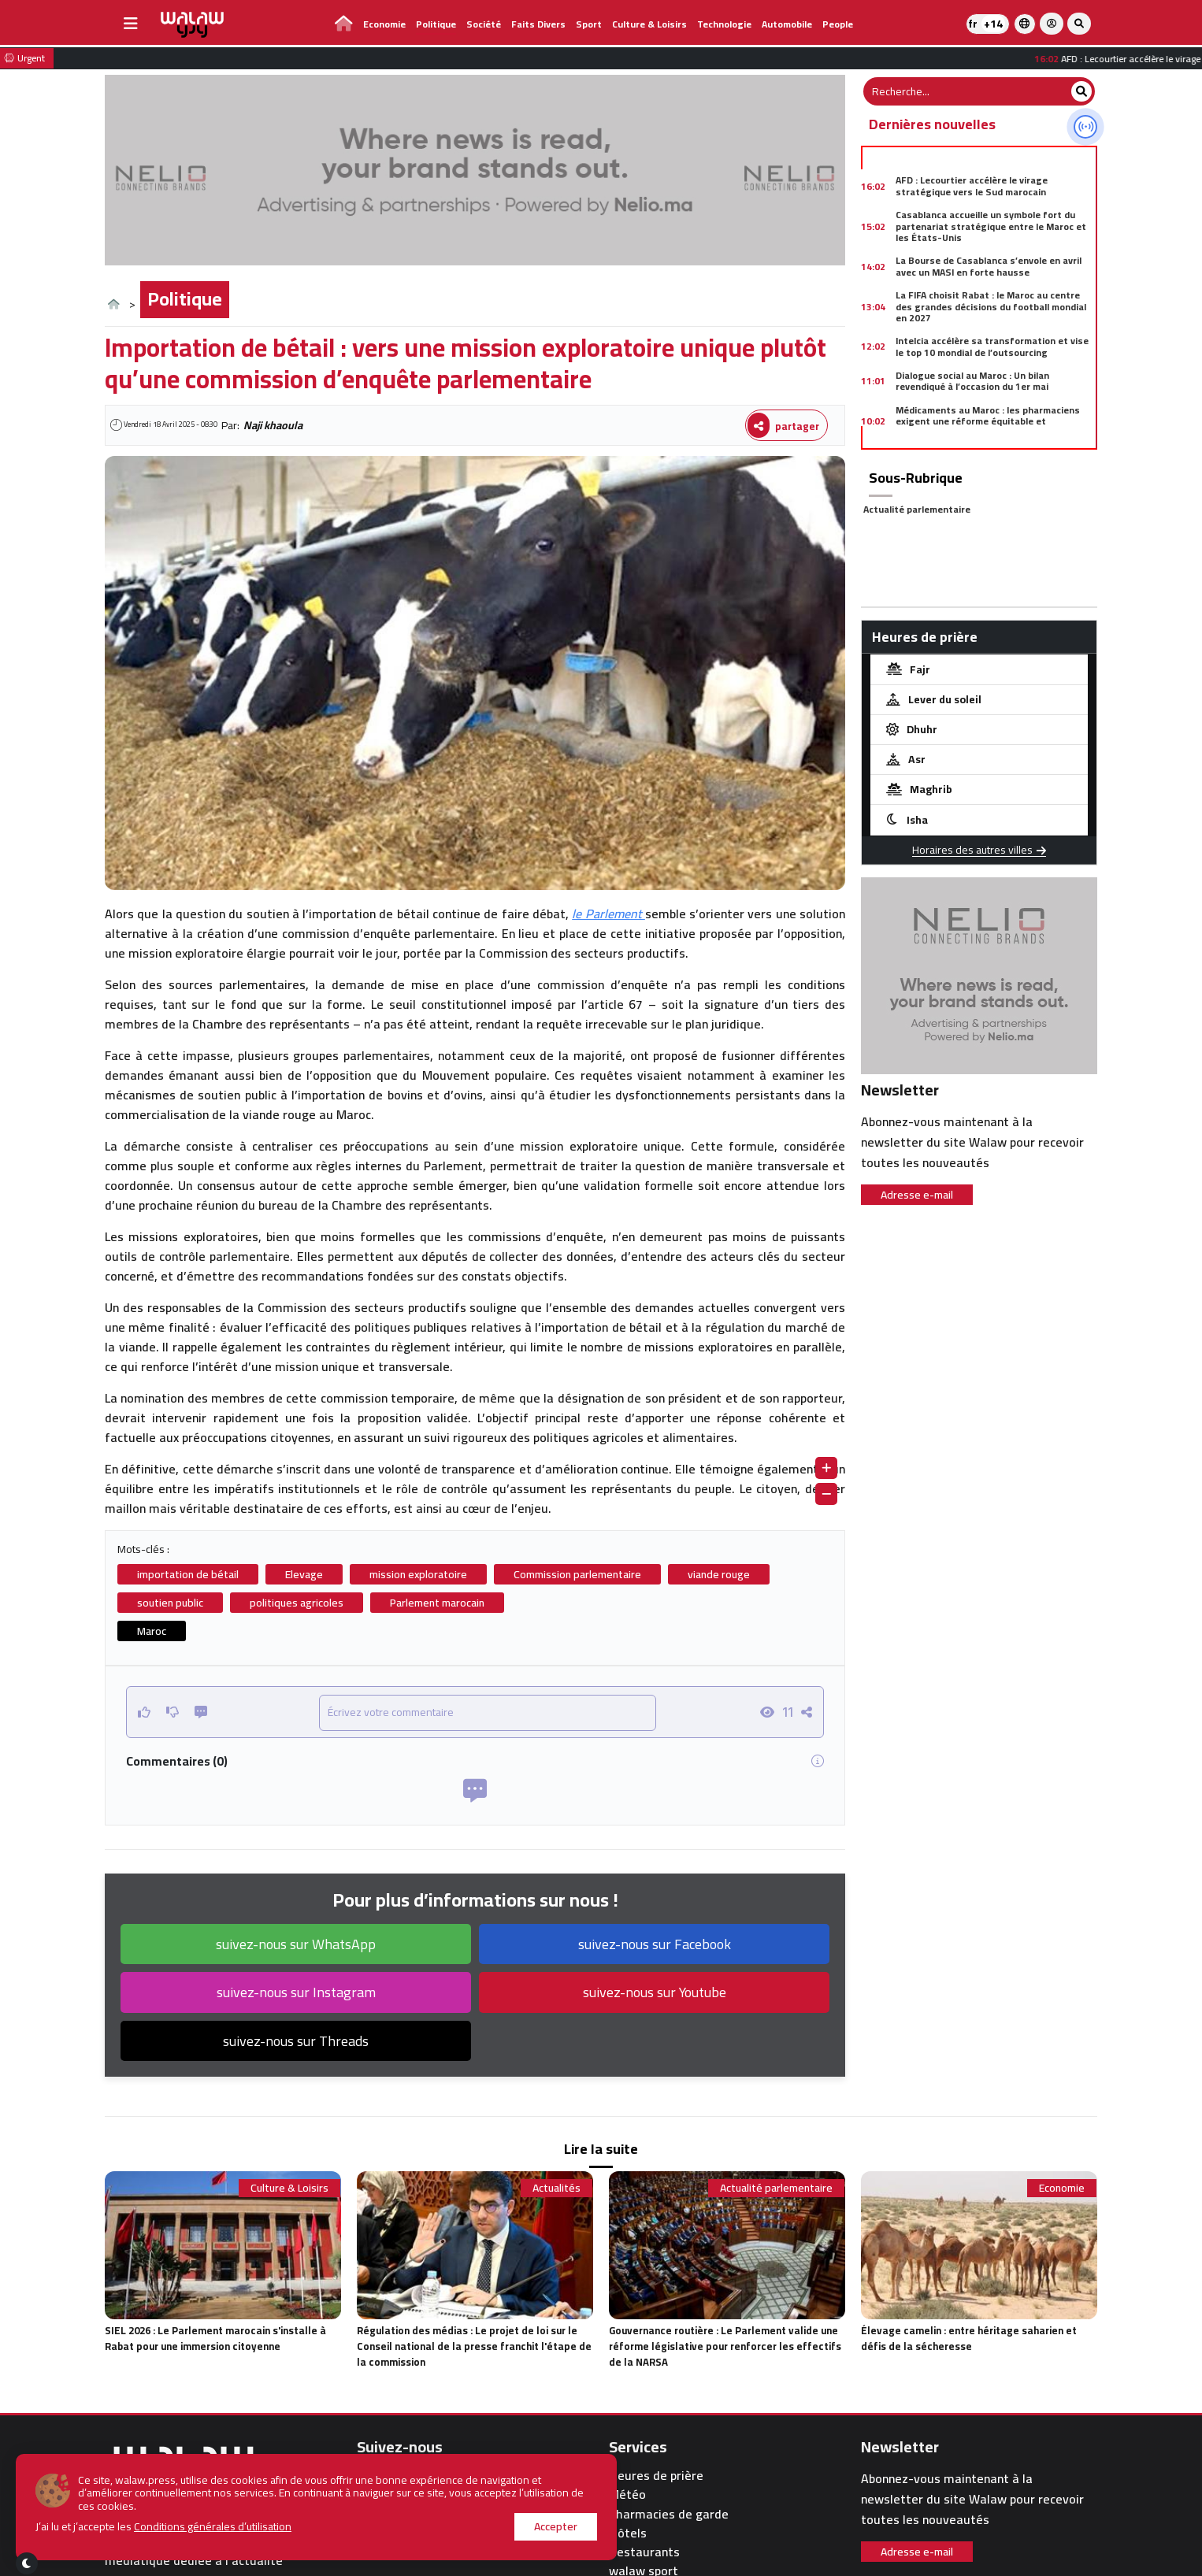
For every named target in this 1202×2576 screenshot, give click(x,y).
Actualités (556, 2188)
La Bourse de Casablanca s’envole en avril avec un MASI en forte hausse (988, 265)
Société (483, 24)
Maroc (151, 1631)
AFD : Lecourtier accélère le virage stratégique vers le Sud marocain (972, 185)
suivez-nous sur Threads (296, 2041)
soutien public (170, 1602)
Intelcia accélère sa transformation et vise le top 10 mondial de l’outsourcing (992, 346)
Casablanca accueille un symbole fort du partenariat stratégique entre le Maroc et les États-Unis (991, 226)
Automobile (787, 24)
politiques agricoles (296, 1602)
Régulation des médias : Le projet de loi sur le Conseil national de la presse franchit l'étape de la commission (474, 2346)
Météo (627, 2494)
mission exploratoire (418, 1574)
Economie (384, 24)
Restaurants (644, 2551)
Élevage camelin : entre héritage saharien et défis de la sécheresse (969, 2338)
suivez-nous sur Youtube (654, 1992)
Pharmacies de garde (669, 2514)
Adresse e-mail (917, 1194)
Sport (589, 24)
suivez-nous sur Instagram (296, 1992)
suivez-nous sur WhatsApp (296, 1944)
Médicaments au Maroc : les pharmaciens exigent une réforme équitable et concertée (988, 421)
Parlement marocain (437, 1602)
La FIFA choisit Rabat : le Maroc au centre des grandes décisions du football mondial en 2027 (991, 306)
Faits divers (538, 24)
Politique (436, 24)
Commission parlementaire (577, 1574)
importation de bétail (188, 1574)
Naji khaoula (272, 425)
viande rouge (719, 1574)
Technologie (724, 24)
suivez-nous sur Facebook (654, 1944)
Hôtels (628, 2533)
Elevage (304, 1574)
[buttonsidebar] (131, 23)
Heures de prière (656, 2475)
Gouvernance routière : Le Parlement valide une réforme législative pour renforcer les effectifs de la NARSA (725, 2346)
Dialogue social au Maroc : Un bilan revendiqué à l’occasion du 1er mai (972, 380)
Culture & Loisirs (649, 24)
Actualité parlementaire (916, 509)
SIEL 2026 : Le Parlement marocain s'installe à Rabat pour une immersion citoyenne (215, 2338)
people (837, 24)
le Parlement (608, 913)
